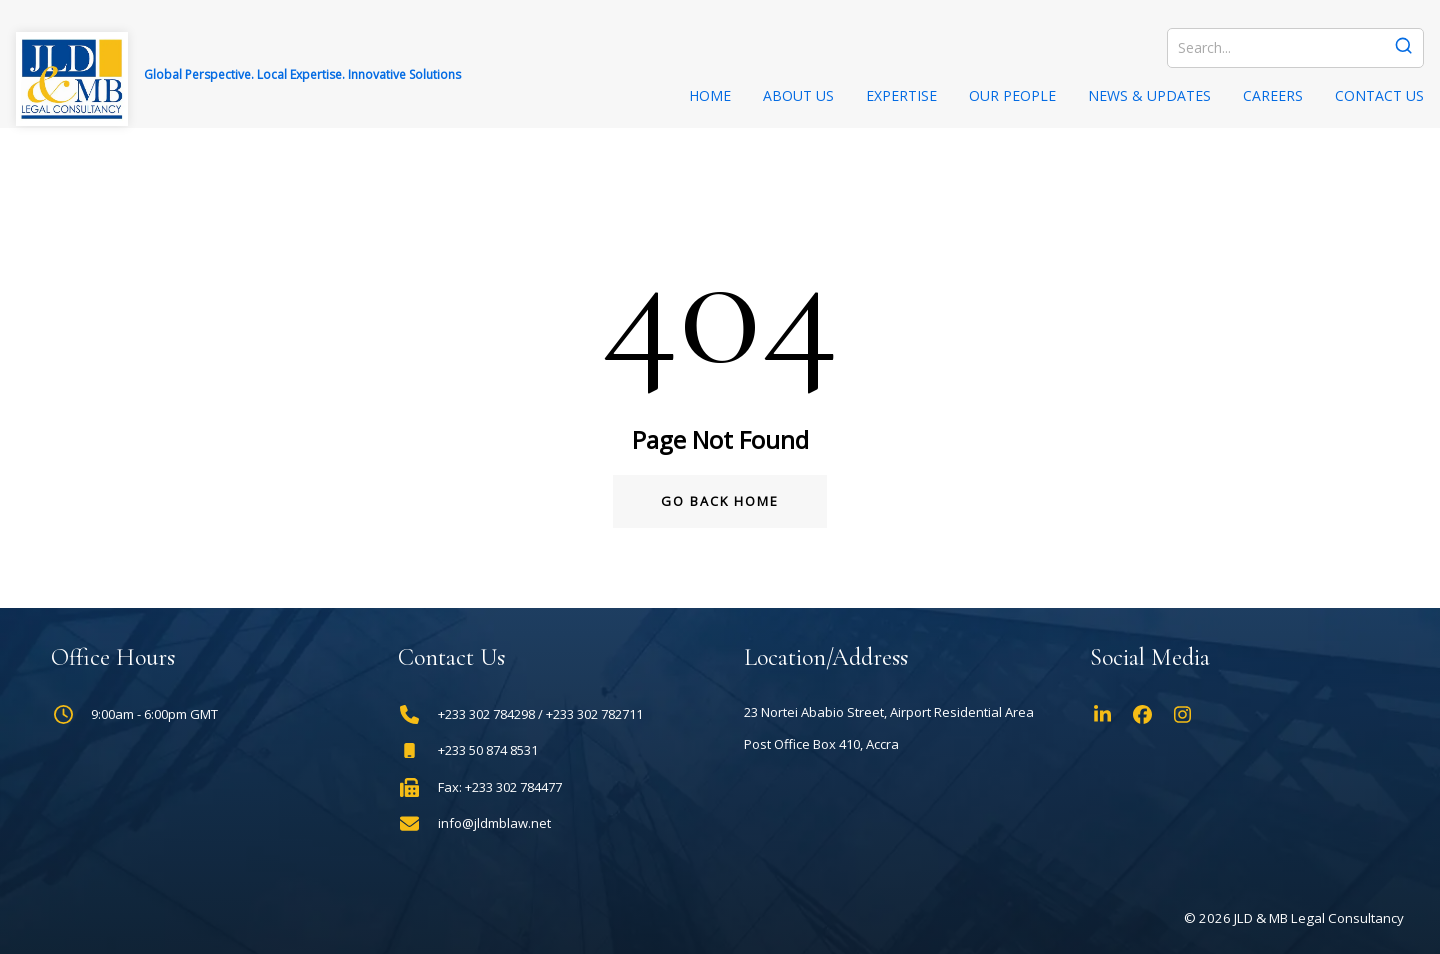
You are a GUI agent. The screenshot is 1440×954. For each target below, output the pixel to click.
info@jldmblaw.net (494, 823)
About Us (798, 95)
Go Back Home (720, 501)
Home (710, 95)
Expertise (901, 95)
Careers (1273, 95)
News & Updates (1149, 95)
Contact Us (1379, 95)
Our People (1012, 95)
